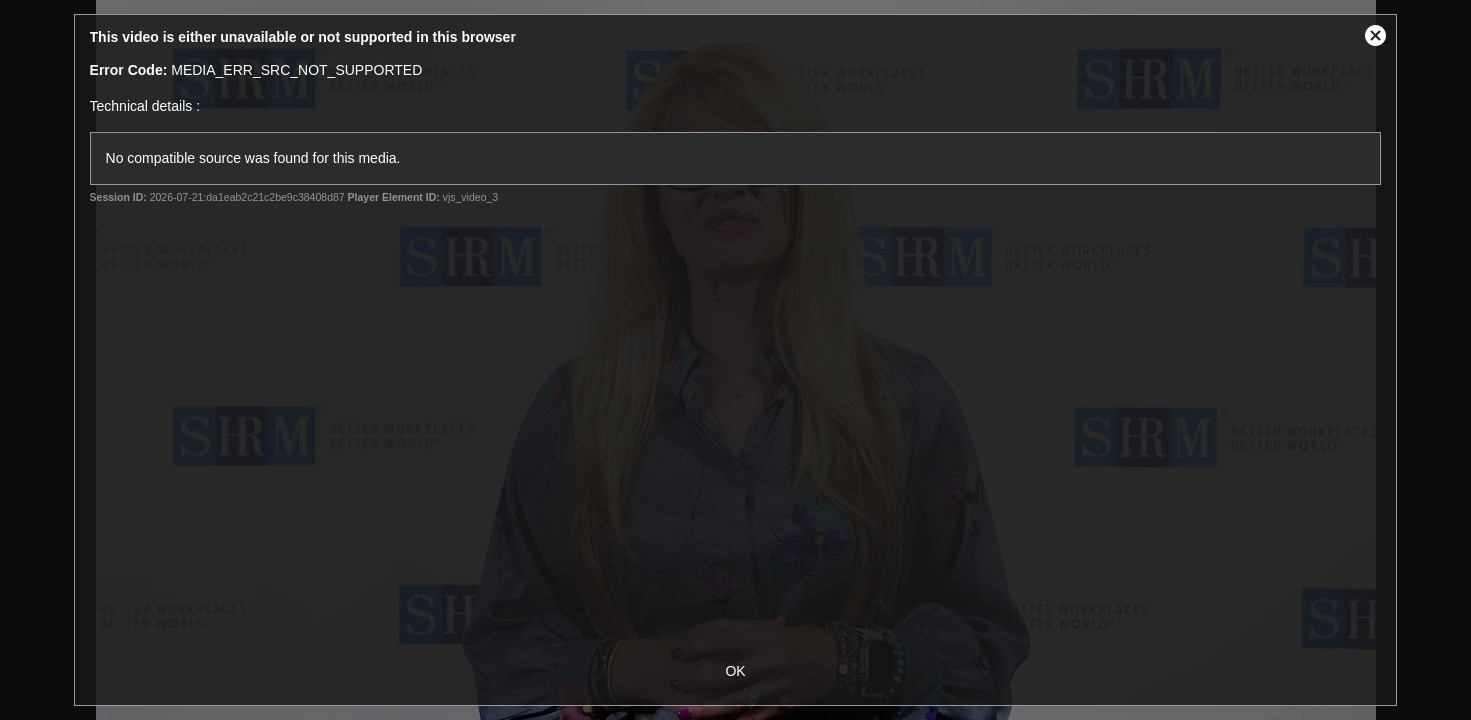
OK (735, 671)
